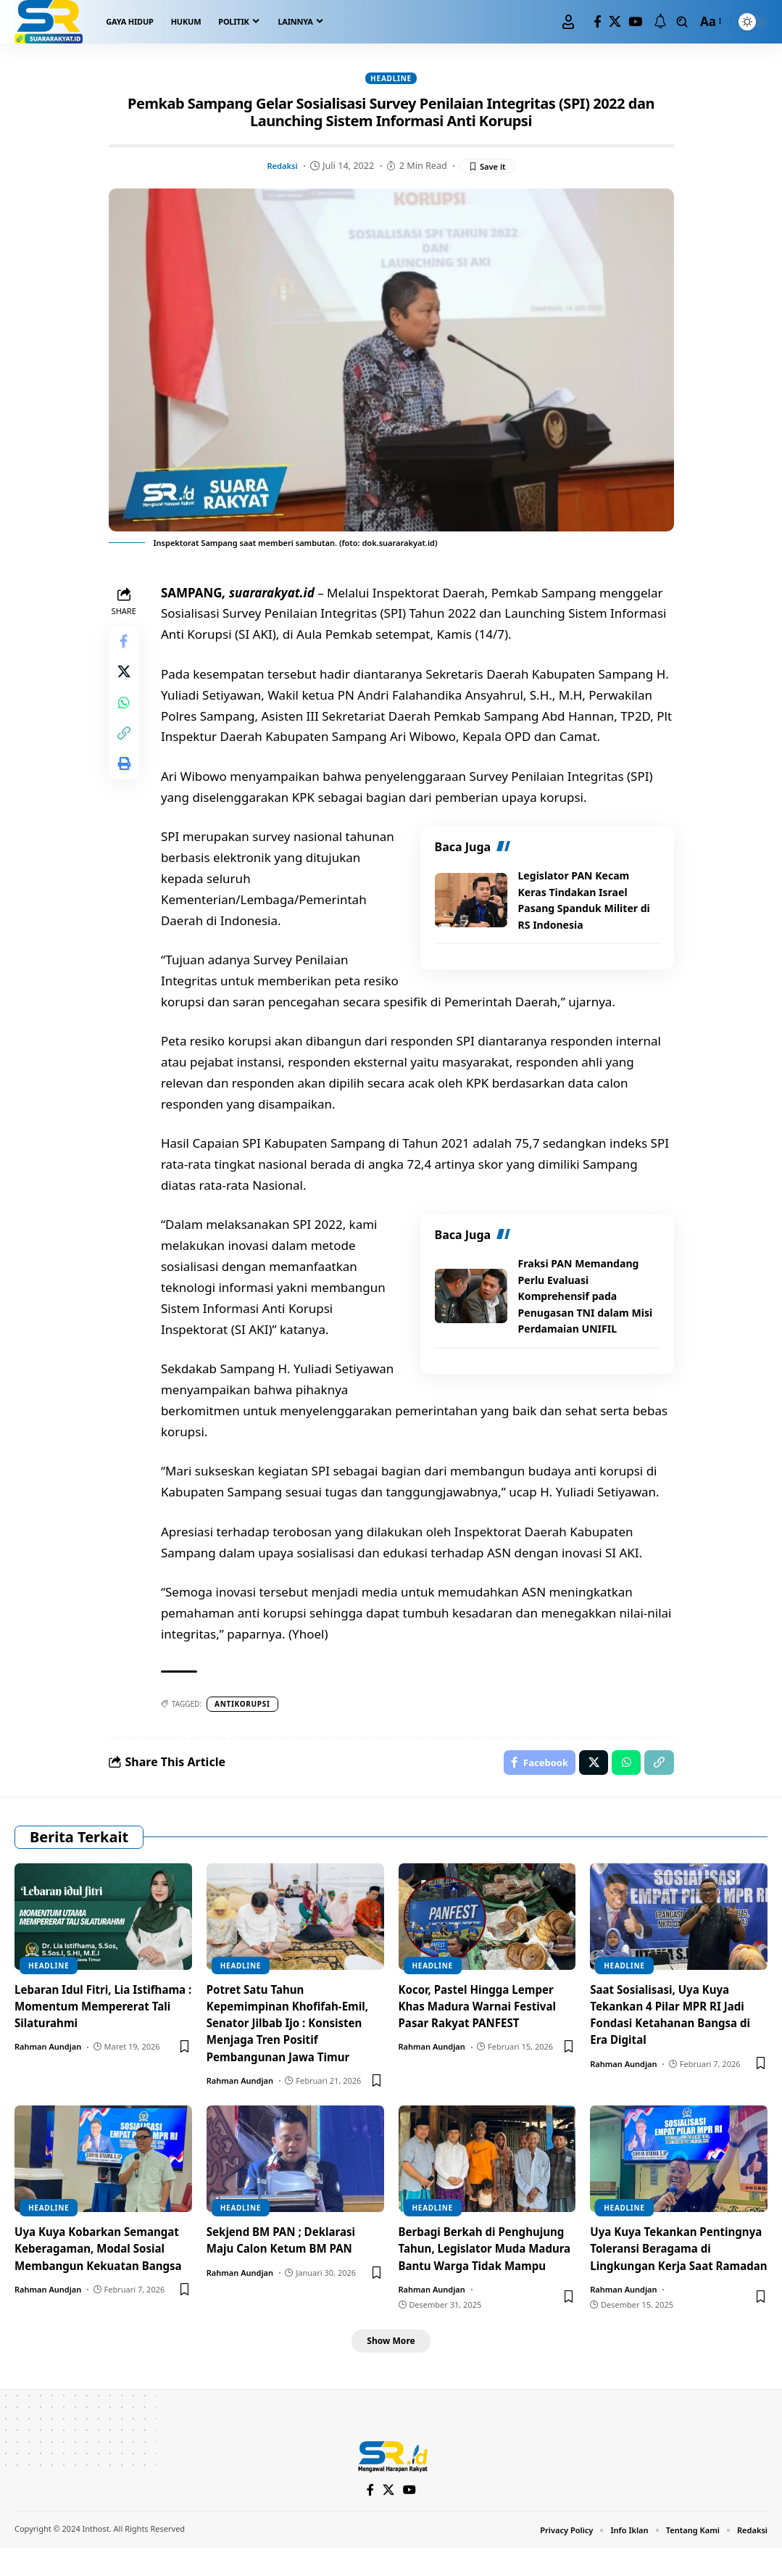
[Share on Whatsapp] (126, 715)
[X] (615, 22)
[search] (682, 22)
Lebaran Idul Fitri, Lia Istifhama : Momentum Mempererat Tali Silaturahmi (97, 2012)
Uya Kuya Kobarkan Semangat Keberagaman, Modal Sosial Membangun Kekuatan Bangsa (101, 2264)
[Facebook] (597, 22)
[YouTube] (635, 22)
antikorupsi (247, 1706)
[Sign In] (568, 22)
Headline (391, 78)
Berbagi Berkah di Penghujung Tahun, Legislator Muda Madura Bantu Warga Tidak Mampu (487, 2264)
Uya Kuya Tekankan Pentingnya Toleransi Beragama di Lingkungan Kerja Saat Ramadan (662, 2264)
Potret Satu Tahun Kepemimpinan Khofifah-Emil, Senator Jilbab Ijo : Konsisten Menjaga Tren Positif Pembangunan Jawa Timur (292, 2029)
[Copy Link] (126, 750)
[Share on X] (126, 680)
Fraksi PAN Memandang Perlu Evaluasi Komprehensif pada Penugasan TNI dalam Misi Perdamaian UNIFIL (583, 1298)
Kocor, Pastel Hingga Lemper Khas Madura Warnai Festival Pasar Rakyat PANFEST (482, 2012)
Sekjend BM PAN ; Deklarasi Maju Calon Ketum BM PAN (286, 2247)
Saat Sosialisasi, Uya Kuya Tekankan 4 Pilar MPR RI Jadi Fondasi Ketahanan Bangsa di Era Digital (675, 2021)
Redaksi (279, 167)
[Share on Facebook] (126, 646)
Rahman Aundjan (47, 2053)
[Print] (126, 785)
